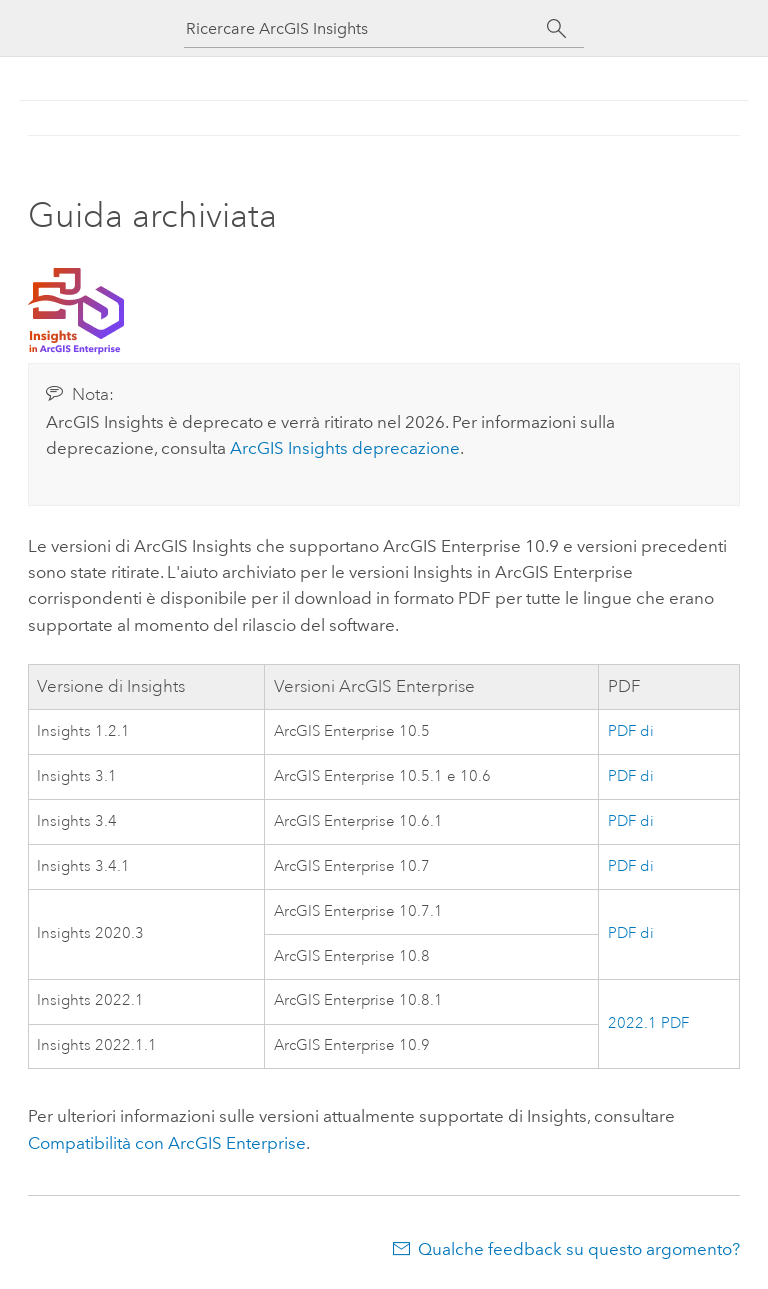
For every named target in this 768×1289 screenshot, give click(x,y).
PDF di (631, 731)
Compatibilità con (167, 1143)
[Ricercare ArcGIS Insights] (366, 28)
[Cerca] (556, 29)
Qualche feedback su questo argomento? (579, 1249)
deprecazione (345, 448)
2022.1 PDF (648, 1023)
